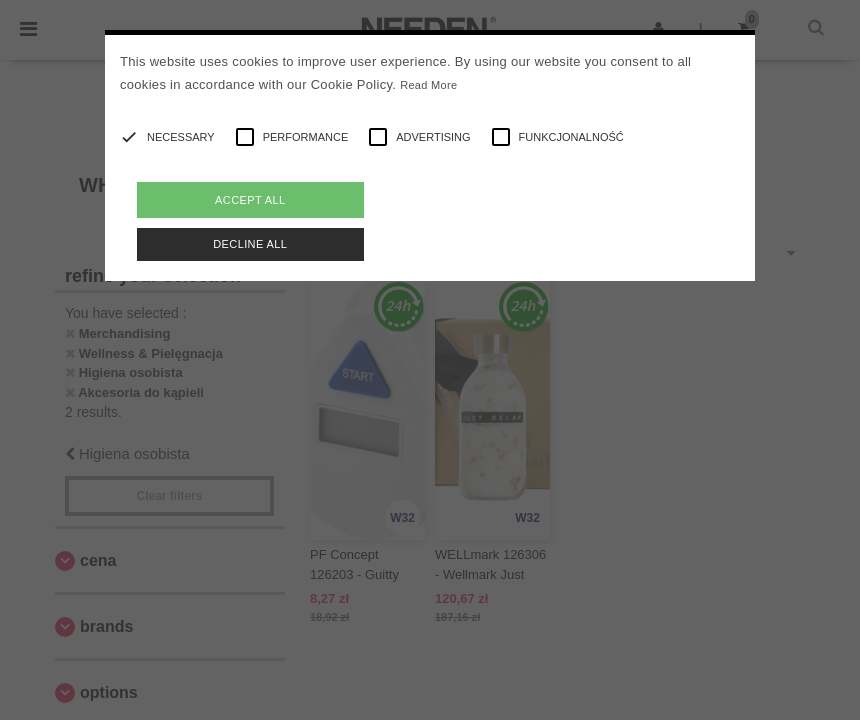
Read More (428, 85)
